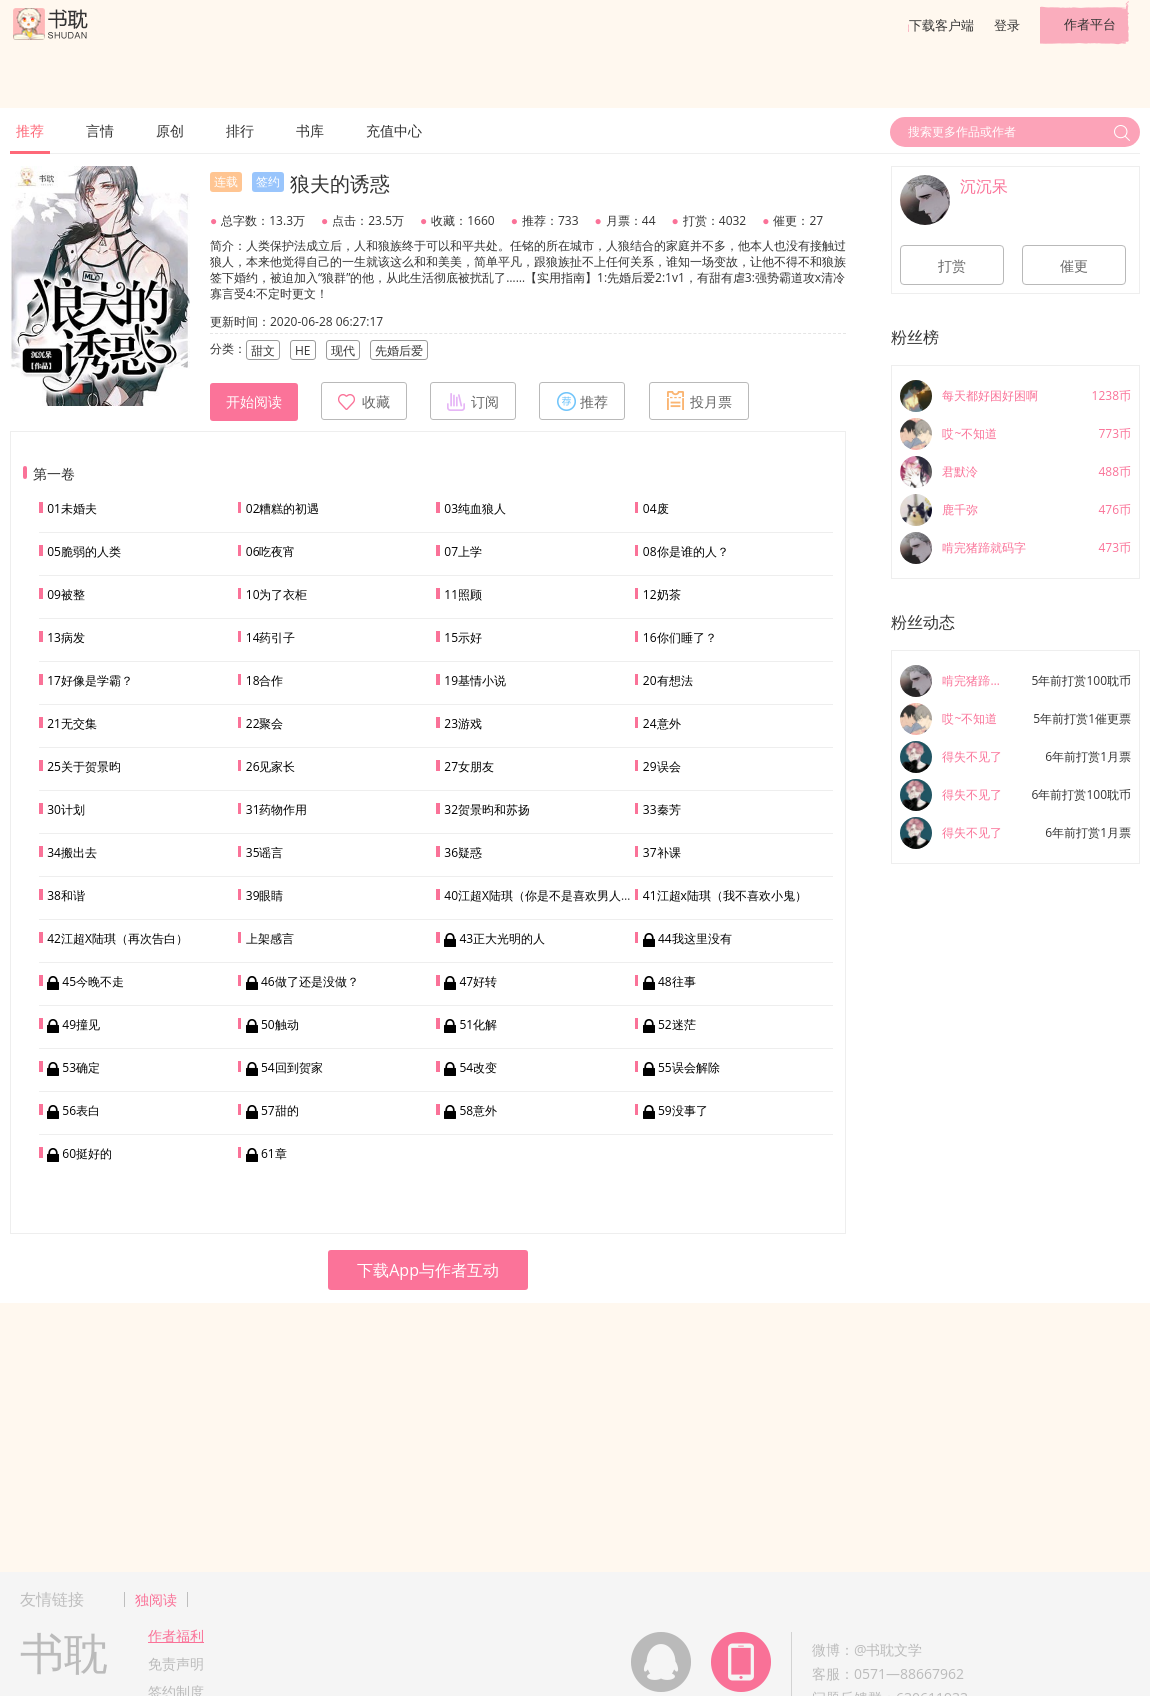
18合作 (265, 680)
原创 (170, 130)
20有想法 (668, 680)
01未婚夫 (72, 508)
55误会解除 (689, 1067)
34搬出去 (72, 852)
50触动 (280, 1024)
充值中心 (394, 130)
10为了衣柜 (277, 594)
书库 (310, 130)
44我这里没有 (695, 938)
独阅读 (156, 1599)
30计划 (66, 809)
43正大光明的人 (502, 938)
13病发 (66, 637)
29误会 (662, 766)
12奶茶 (662, 594)
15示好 (463, 637)
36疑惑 (463, 852)
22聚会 (265, 723)
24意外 (662, 723)
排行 (240, 130)
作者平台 (1090, 24)
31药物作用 (277, 809)
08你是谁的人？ (686, 551)
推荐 (30, 130)
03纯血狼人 (475, 508)
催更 (1074, 266)
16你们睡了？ (680, 637)
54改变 (478, 1067)
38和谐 (66, 895)
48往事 (677, 981)
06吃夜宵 (271, 551)
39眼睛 (265, 895)
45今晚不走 (93, 981)
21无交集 (72, 723)
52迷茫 (677, 1024)
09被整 (66, 594)
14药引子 (271, 637)
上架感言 (270, 938)
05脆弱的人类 (84, 551)
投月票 (699, 401)
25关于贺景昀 (84, 766)
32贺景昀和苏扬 (487, 809)
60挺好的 (87, 1153)
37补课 (662, 852)
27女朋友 (469, 766)
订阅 (473, 401)
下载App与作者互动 (428, 1270)
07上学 (463, 551)
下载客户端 (941, 25)
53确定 (81, 1067)
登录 (1007, 25)
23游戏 (463, 723)
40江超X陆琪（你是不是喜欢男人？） (544, 895)
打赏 (952, 266)
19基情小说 (475, 680)
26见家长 (271, 766)
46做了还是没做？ (310, 981)
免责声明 (176, 1663)
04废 (656, 508)
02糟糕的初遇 (283, 508)
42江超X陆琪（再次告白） (117, 938)
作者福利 (176, 1635)
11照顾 (463, 594)
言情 (100, 130)
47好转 (478, 981)
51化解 (478, 1024)
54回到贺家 (292, 1067)
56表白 (81, 1110)
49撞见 (81, 1024)
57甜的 (280, 1110)
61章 (274, 1153)
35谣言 (265, 852)
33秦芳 (662, 809)
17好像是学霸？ (90, 680)
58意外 (478, 1110)
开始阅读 (254, 402)
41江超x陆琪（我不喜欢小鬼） (725, 895)
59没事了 (683, 1110)
